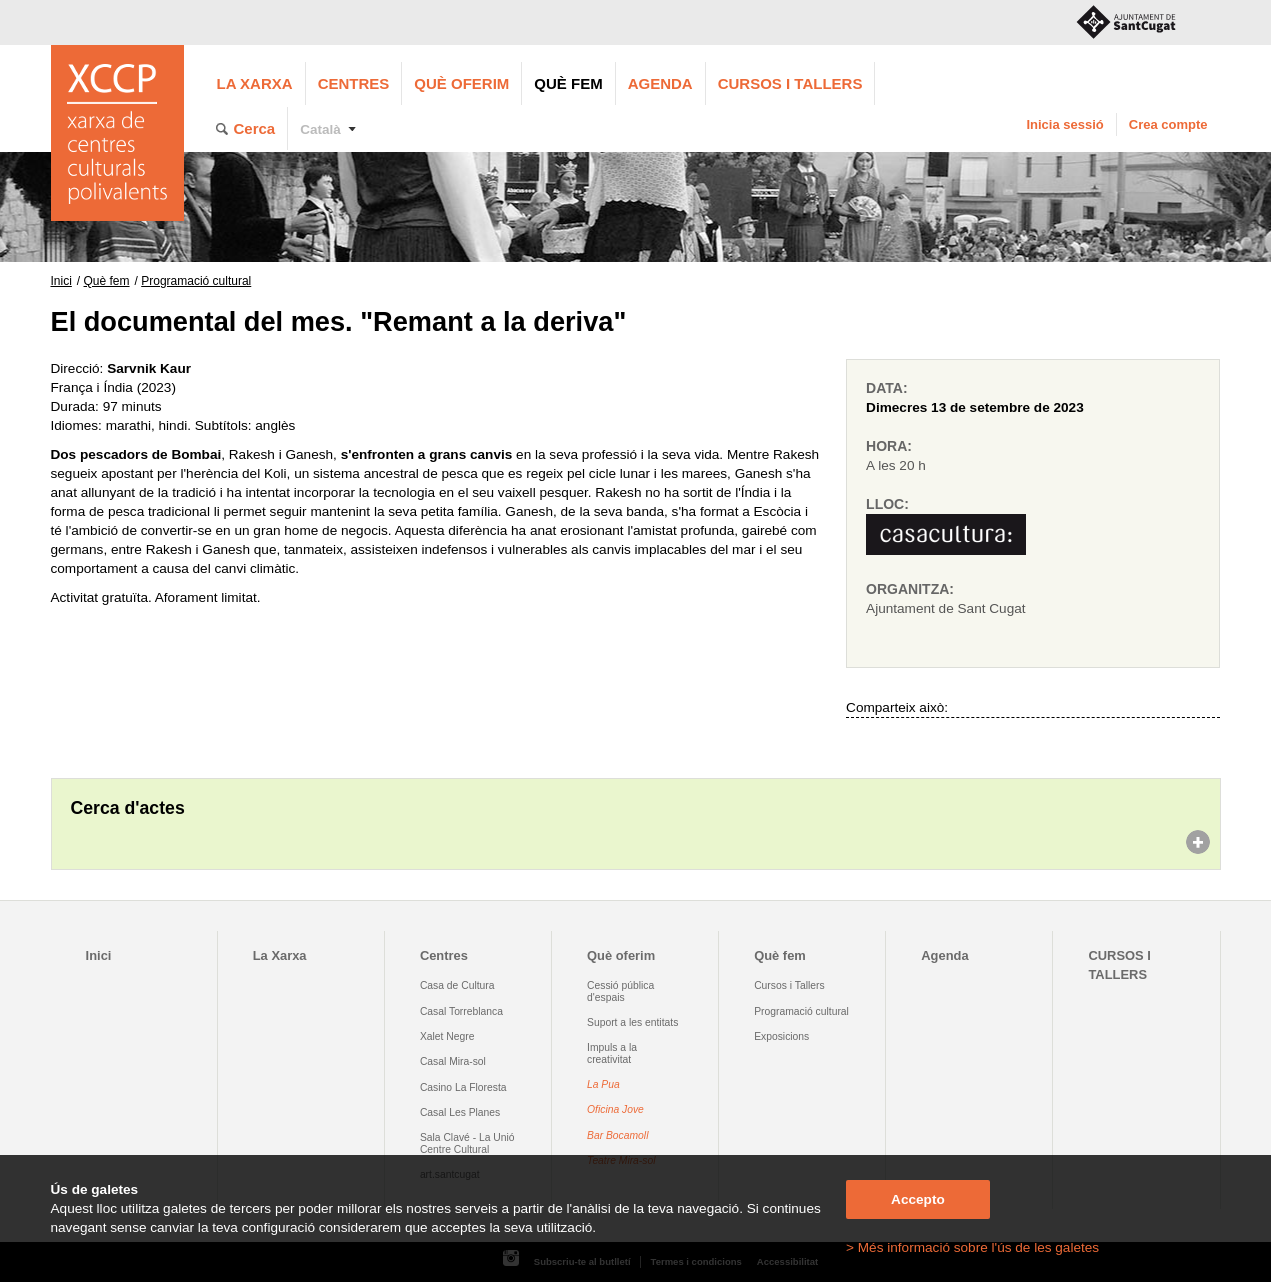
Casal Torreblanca (461, 1011)
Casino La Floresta (463, 1087)
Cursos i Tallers (789, 985)
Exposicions (781, 1036)
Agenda (660, 83)
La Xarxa (255, 83)
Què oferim (461, 83)
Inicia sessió (1064, 124)
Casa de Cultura (457, 985)
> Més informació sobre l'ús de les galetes (972, 1247)
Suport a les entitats (632, 1022)
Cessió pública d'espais (620, 991)
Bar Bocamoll (617, 1135)
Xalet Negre (447, 1036)
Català (320, 129)
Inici (61, 281)
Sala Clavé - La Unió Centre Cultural (467, 1143)
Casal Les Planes (460, 1112)
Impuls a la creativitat (612, 1053)
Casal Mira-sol (453, 1061)
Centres (354, 83)
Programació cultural (196, 281)
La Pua (603, 1084)
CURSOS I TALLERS (790, 83)
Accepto (918, 1199)
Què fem (568, 83)
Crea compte (1168, 124)
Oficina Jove (615, 1109)
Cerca (255, 128)
